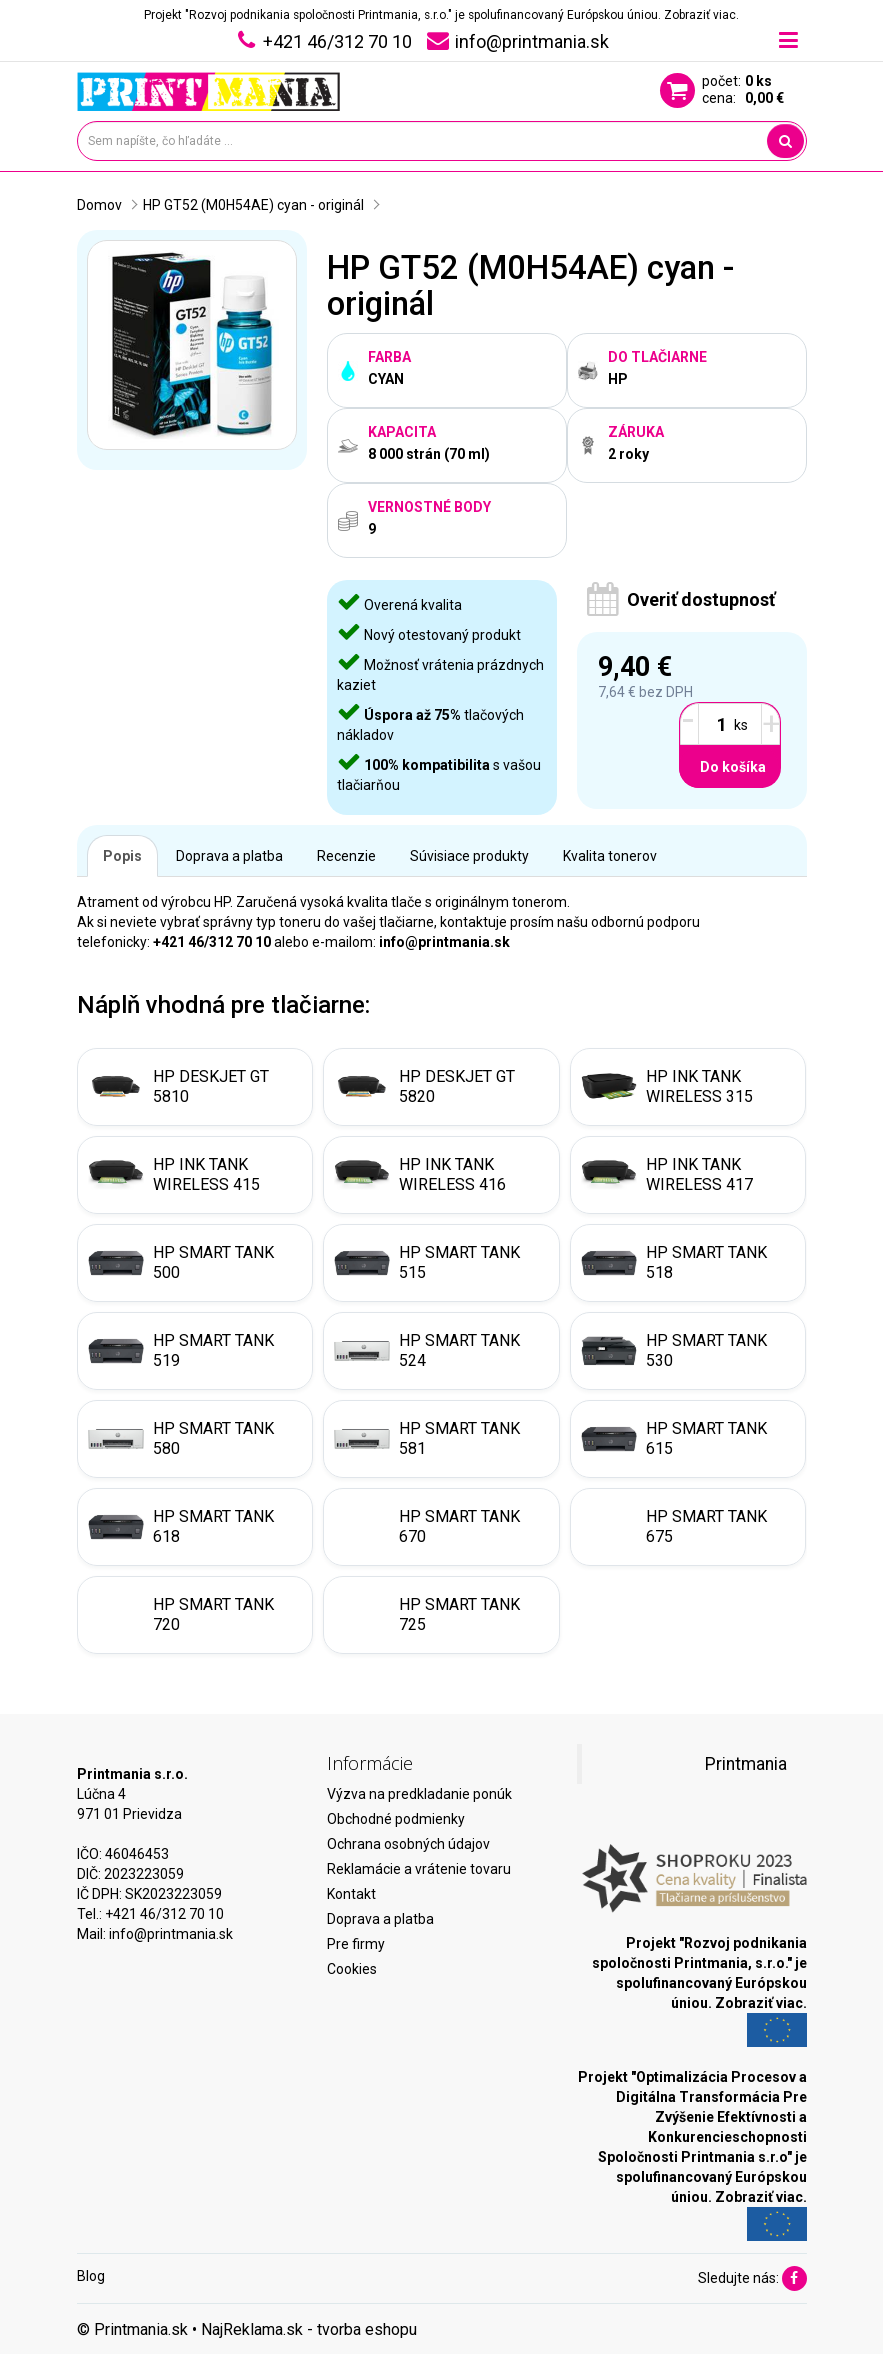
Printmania (746, 1764)
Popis (122, 856)
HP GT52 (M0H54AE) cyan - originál (253, 205)
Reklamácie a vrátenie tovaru (419, 1869)
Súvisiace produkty (469, 856)
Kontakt (351, 1894)
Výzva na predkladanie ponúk (419, 1794)
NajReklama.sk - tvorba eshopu (309, 2329)
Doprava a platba (229, 856)
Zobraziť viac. (701, 15)
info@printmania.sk (171, 1934)
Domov (99, 205)
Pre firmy (356, 1944)
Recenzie (346, 856)
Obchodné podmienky (396, 1819)
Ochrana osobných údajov (408, 1844)
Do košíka (733, 767)
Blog (91, 2276)
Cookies (352, 1969)
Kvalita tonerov (610, 856)
